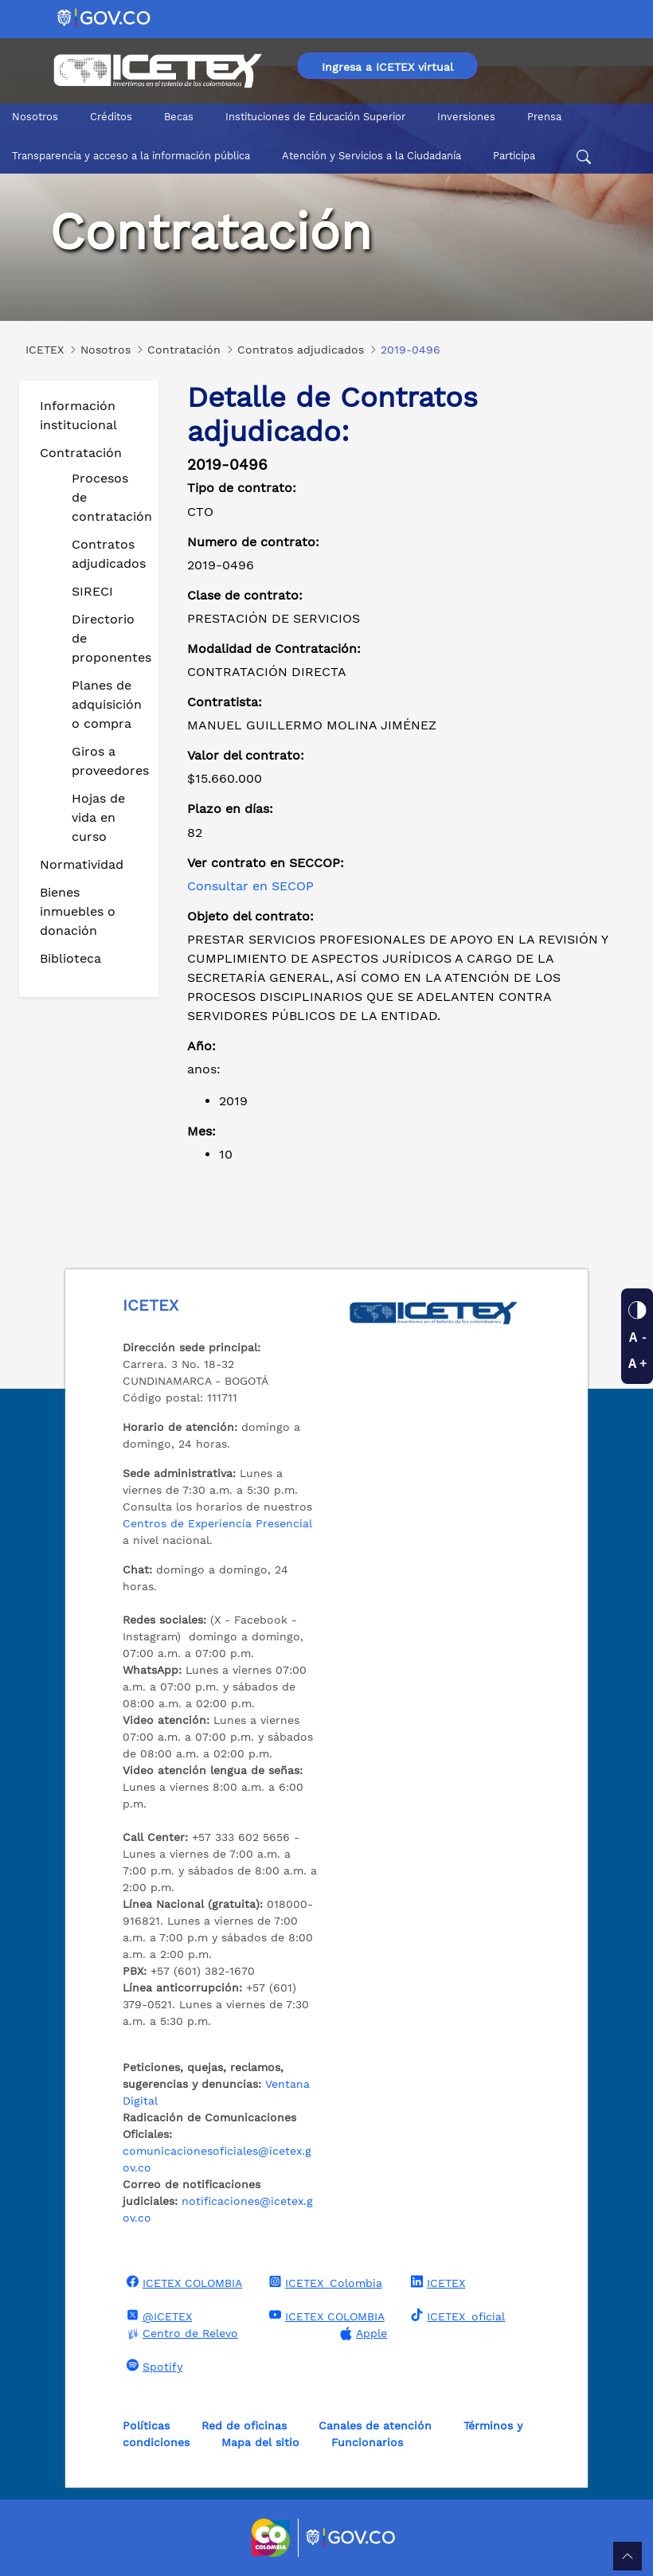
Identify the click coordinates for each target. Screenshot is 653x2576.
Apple (361, 2333)
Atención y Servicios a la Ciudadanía (371, 156)
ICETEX (436, 2282)
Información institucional (78, 415)
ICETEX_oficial (456, 2315)
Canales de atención (375, 2425)
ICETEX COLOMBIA (182, 2282)
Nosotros (35, 117)
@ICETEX (157, 2315)
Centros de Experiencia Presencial (217, 1523)
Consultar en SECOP (250, 885)
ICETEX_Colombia (323, 2282)
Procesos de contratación (109, 497)
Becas (179, 117)
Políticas (146, 2425)
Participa (514, 156)
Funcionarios (367, 2442)
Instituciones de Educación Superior (315, 117)
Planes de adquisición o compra (107, 704)
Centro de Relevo (180, 2333)
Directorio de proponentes (109, 638)
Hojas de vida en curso (98, 817)
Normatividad (81, 864)
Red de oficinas (244, 2425)
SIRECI (92, 591)
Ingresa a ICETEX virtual (387, 67)
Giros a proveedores (109, 761)
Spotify (152, 2366)
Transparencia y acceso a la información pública (131, 156)
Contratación (81, 452)
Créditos (111, 117)
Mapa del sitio (260, 2442)
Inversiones (466, 117)
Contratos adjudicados (109, 554)
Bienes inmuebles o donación (77, 911)
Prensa (544, 117)
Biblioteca (70, 958)
